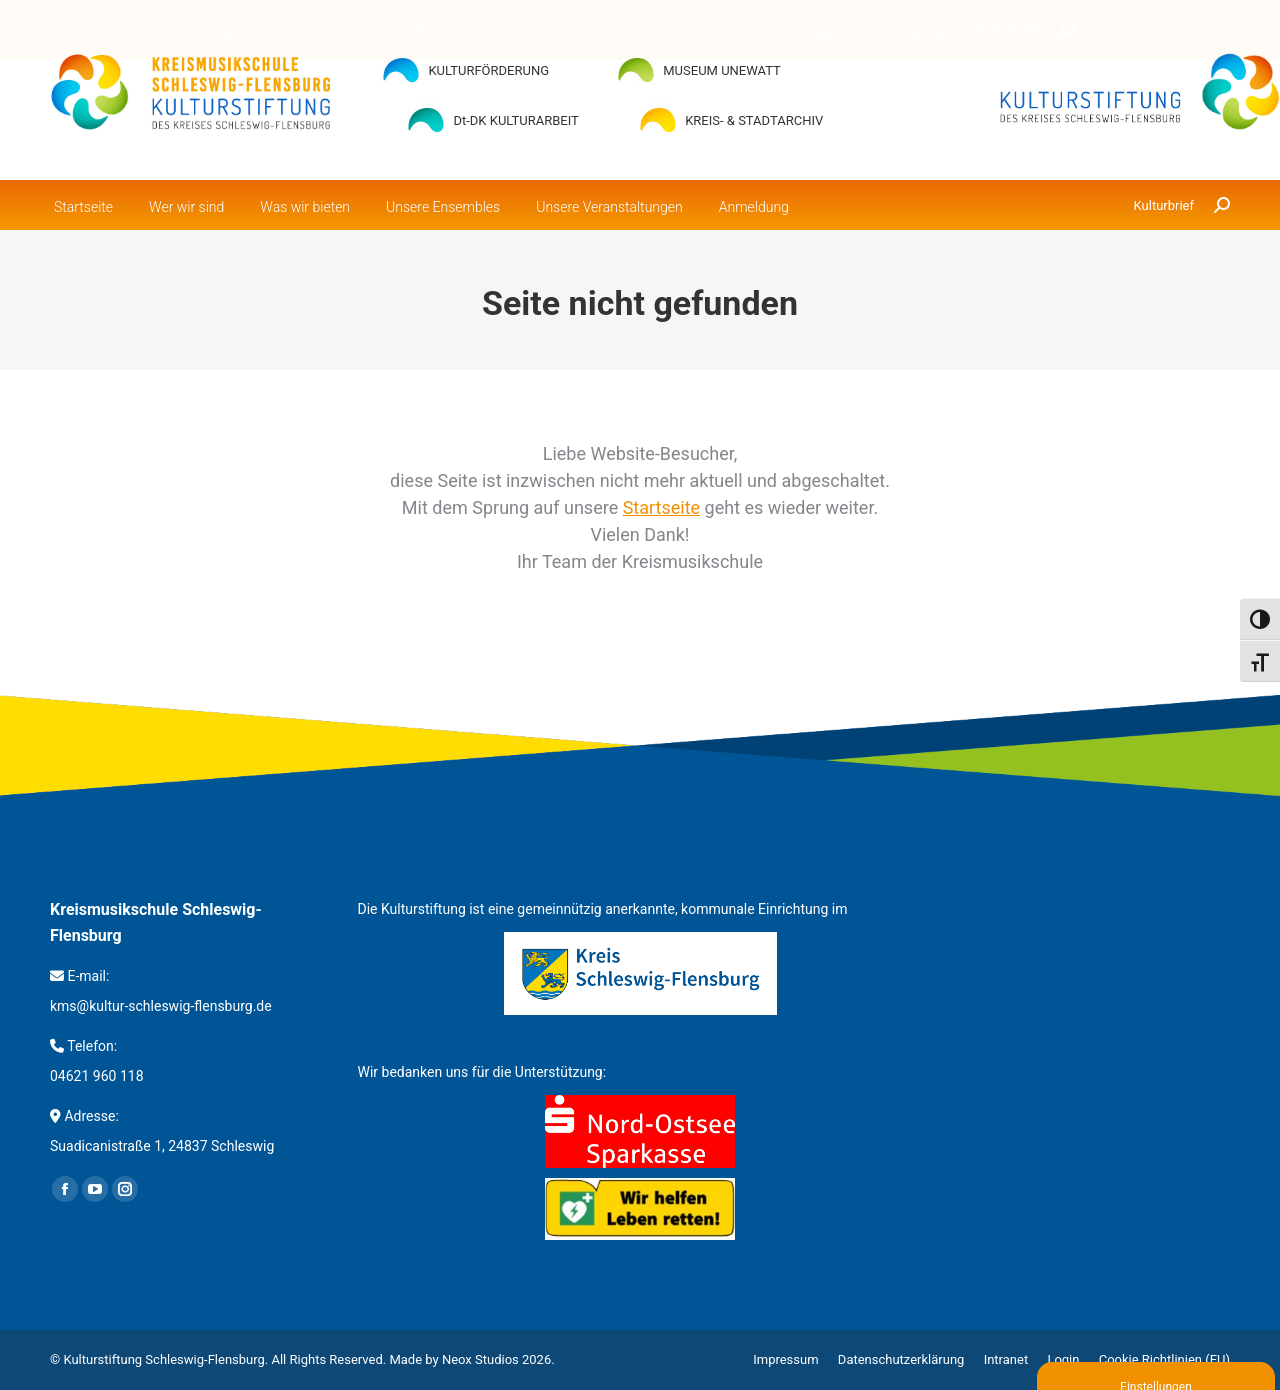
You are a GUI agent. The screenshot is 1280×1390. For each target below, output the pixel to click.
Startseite (661, 507)
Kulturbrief (1164, 205)
